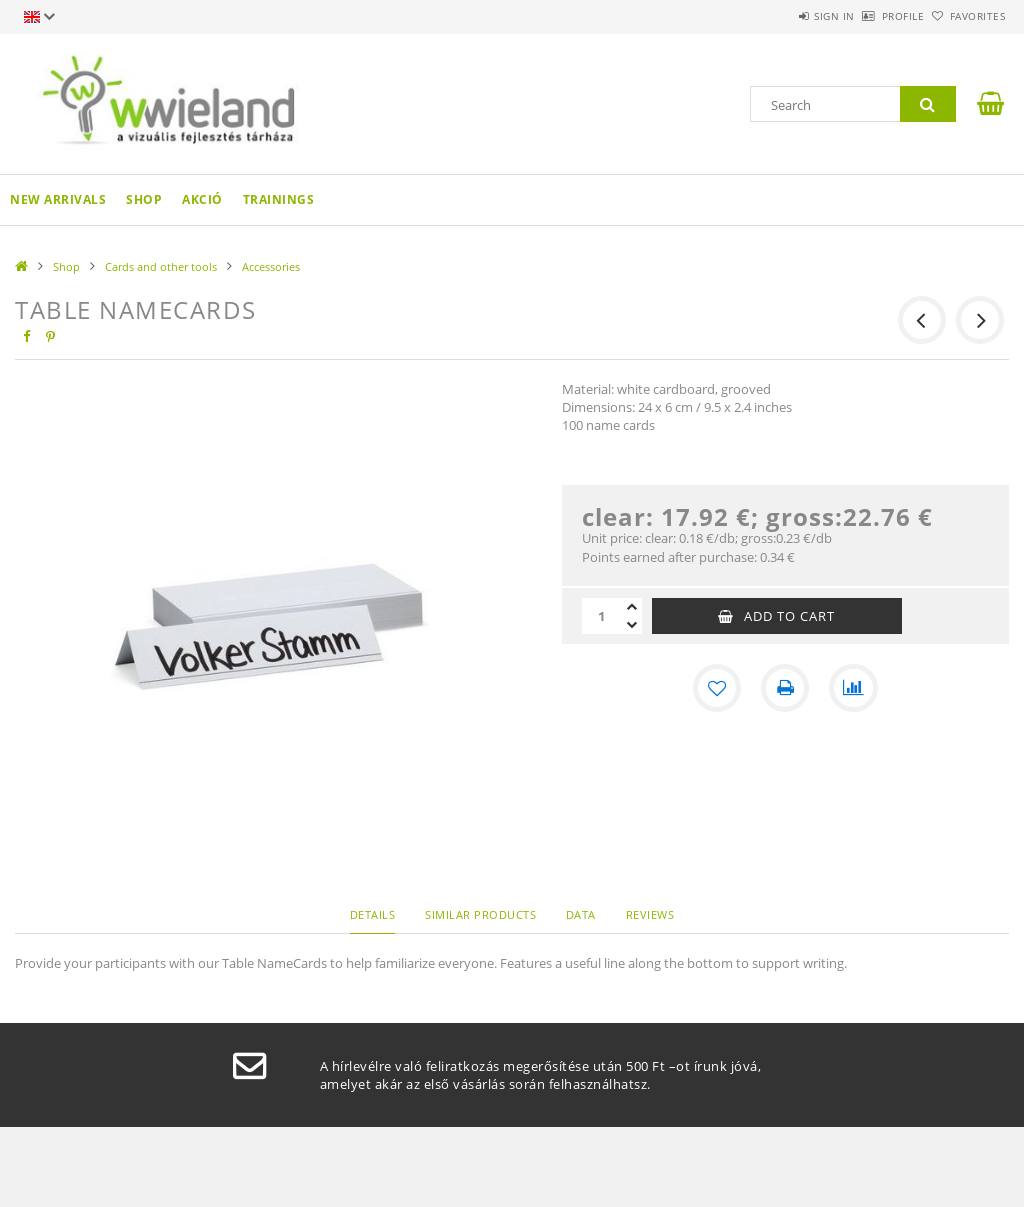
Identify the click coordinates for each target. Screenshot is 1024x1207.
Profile (869, 16)
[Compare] (853, 688)
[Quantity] (602, 616)
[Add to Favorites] (717, 688)
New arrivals (58, 199)
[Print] (785, 688)
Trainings (279, 199)
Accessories (271, 266)
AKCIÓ (202, 199)
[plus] (632, 607)
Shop (144, 199)
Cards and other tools (161, 266)
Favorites (966, 16)
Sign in (778, 16)
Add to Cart (789, 616)
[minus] (632, 625)
